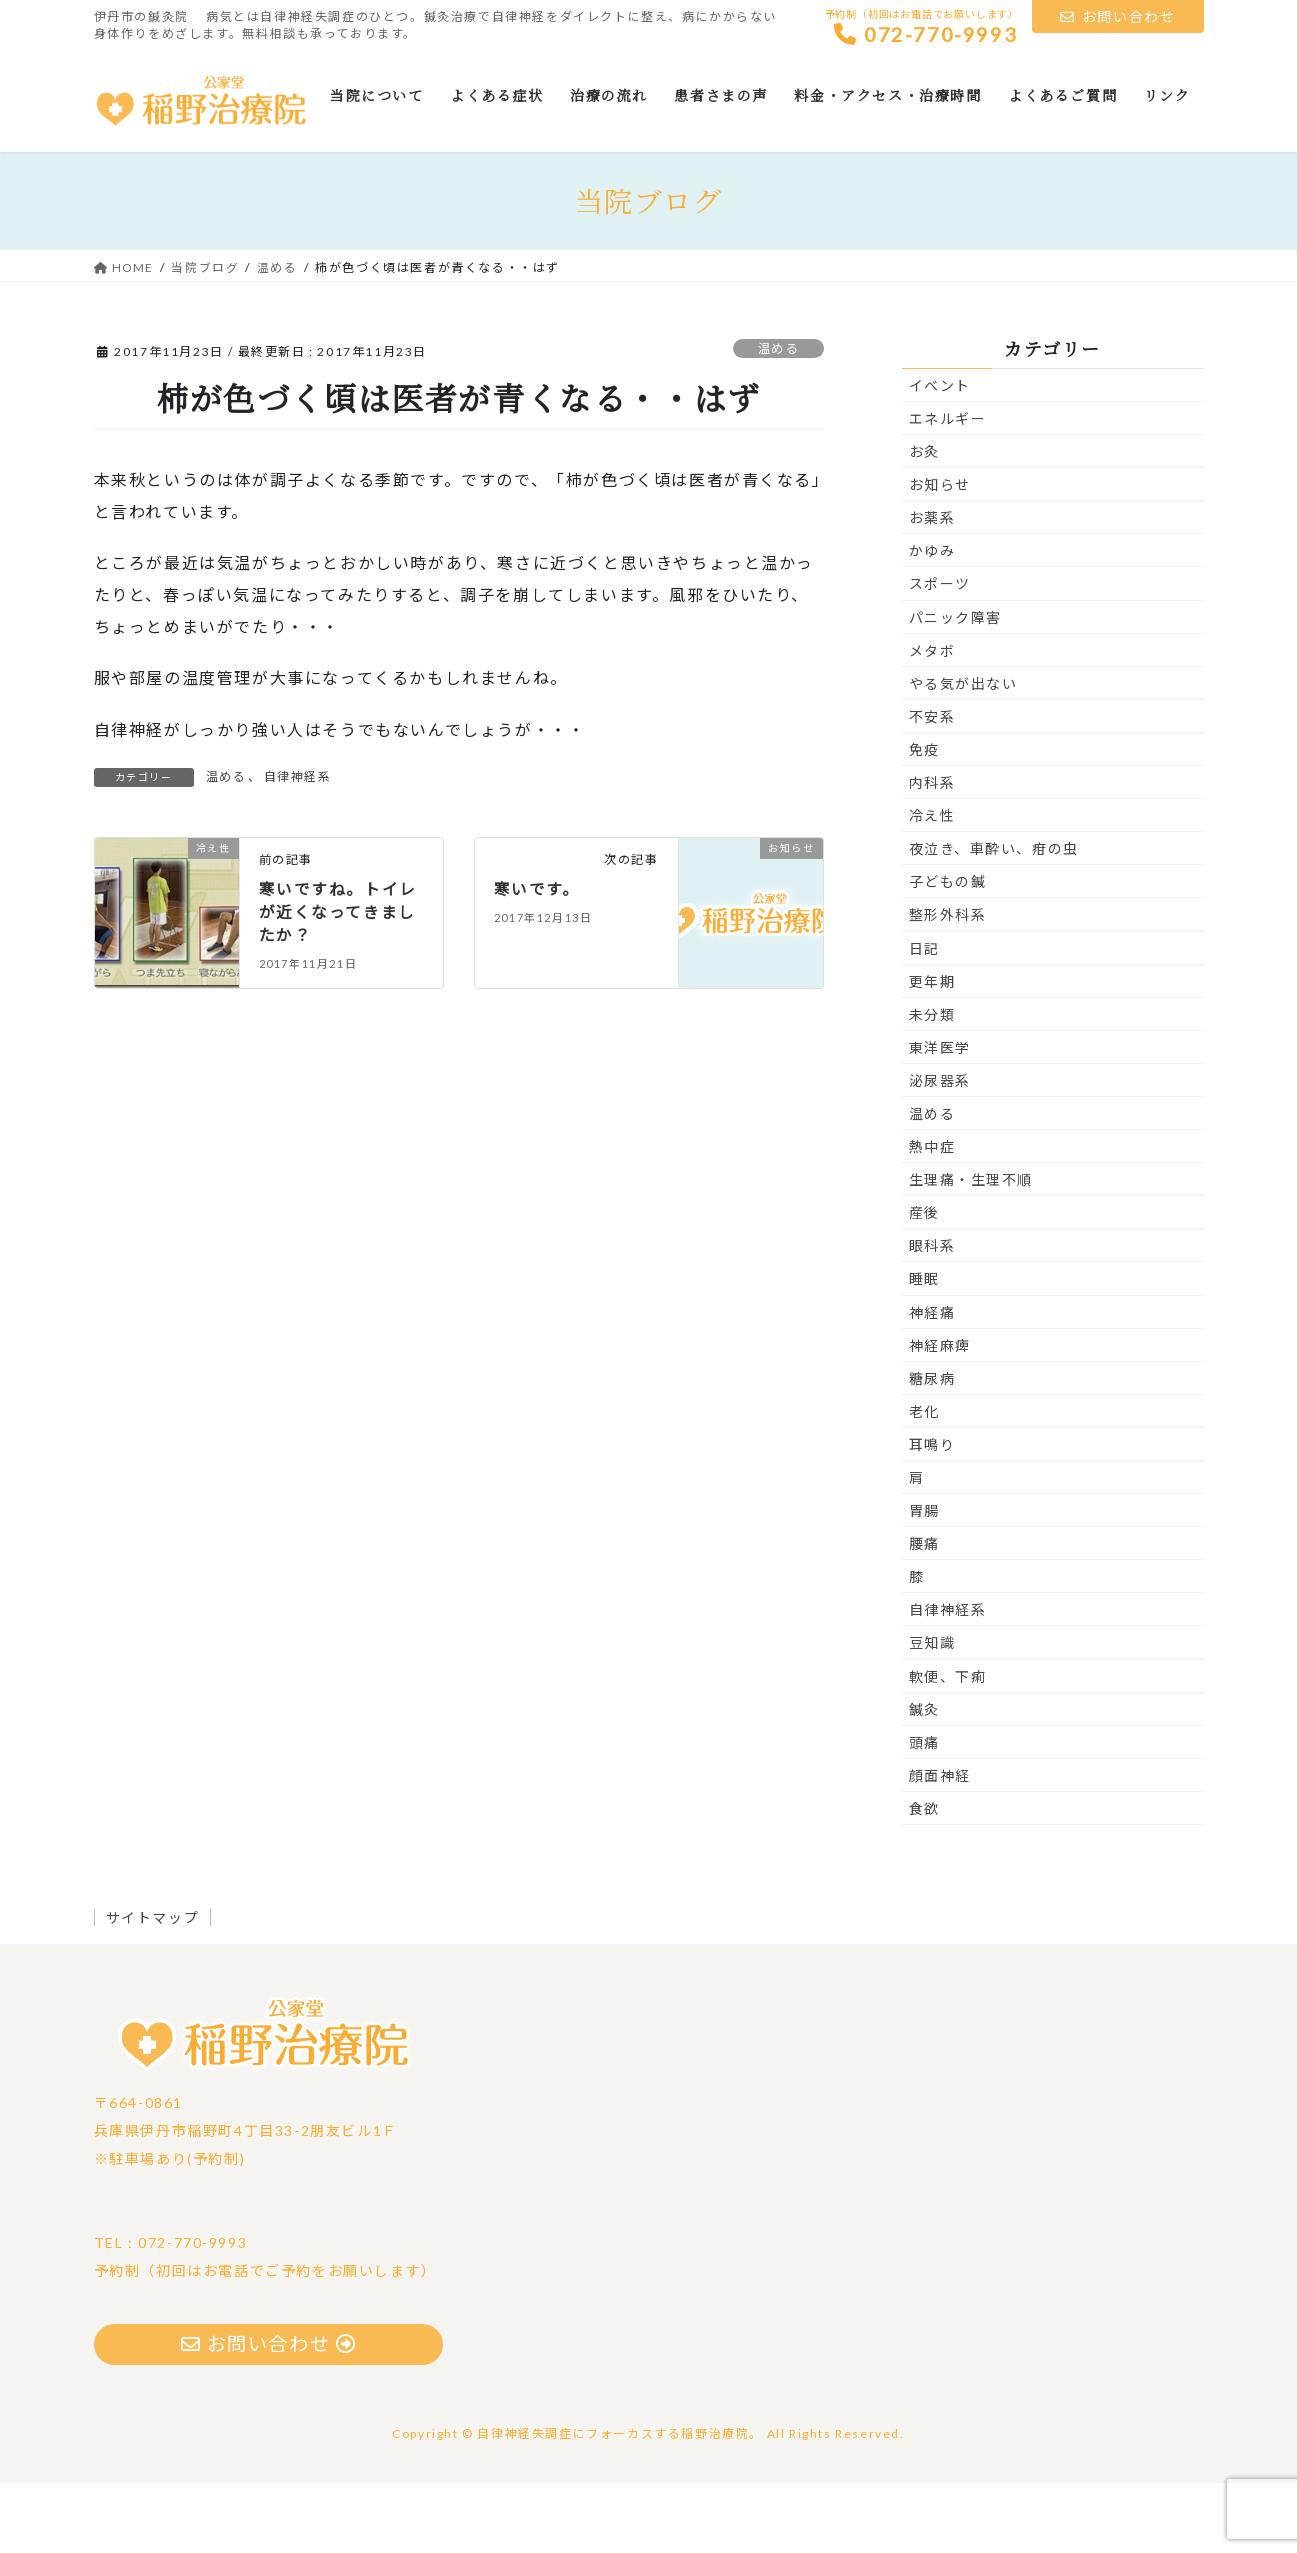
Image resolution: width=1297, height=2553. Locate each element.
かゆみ (932, 620)
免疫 (924, 818)
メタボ (932, 719)
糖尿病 (932, 1447)
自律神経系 (298, 845)
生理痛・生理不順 (971, 1249)
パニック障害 (956, 686)
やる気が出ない (963, 752)
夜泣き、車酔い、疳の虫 (994, 918)
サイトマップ (156, 1986)
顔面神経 (940, 1844)
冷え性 (932, 885)
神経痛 (932, 1381)
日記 (924, 1017)
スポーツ (940, 653)
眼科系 (932, 1315)
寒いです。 (537, 957)
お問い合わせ (1117, 16)
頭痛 (924, 1811)
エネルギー (948, 487)
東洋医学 (940, 1116)
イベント (940, 454)
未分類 (932, 1083)
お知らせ (940, 554)
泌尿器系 (940, 1149)
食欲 (924, 1877)
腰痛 (924, 1613)
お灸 (924, 521)
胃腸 (924, 1580)
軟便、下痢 (948, 1745)
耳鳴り (932, 1513)
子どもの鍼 (948, 951)
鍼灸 (924, 1778)
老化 (924, 1480)
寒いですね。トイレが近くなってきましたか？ (338, 980)
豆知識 (932, 1712)
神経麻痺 (940, 1414)
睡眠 (924, 1348)
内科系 (932, 851)
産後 (924, 1282)
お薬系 (932, 587)
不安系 (932, 785)
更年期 (932, 1050)
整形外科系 (948, 984)
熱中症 (932, 1216)
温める (776, 418)
